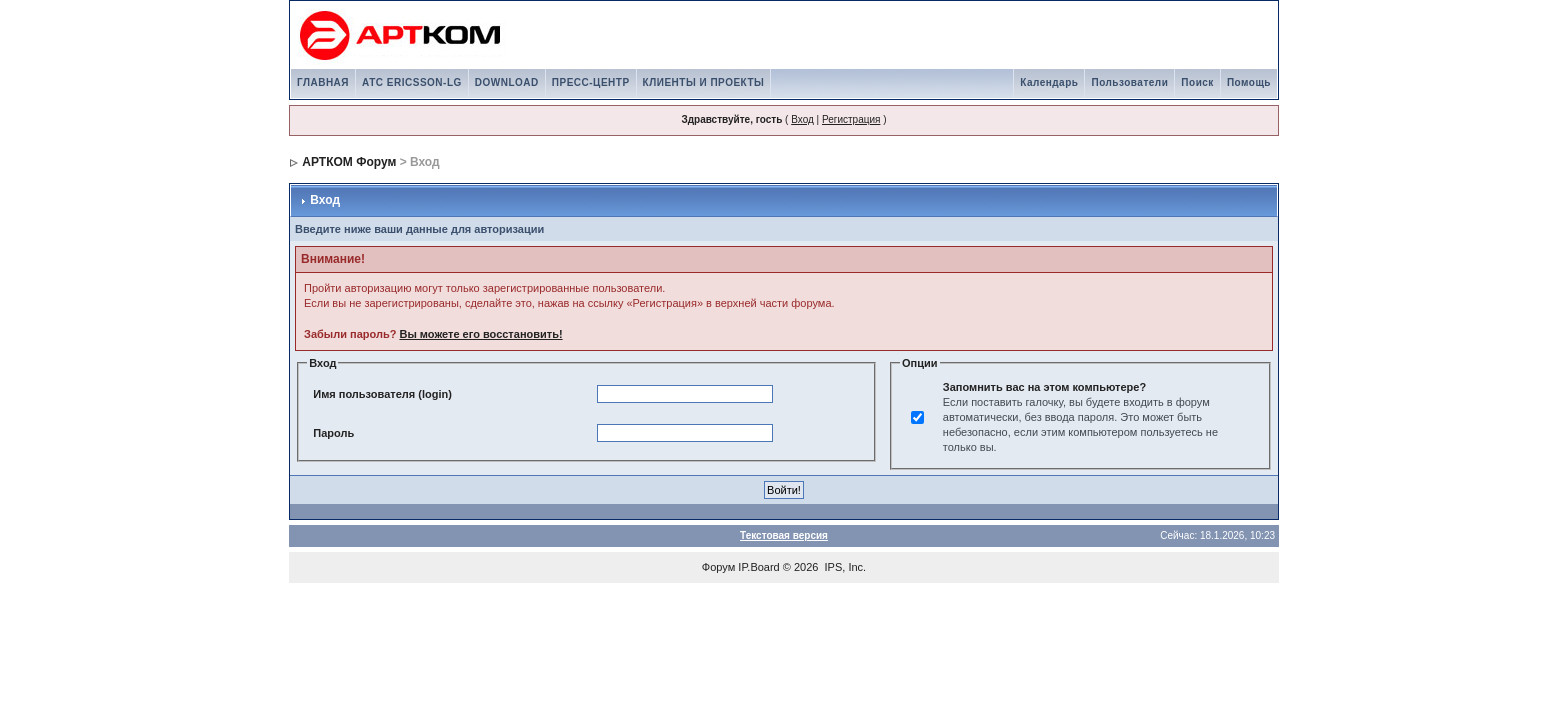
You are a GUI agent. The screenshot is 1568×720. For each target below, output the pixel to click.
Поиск (1197, 82)
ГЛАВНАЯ (323, 82)
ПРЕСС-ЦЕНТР (591, 82)
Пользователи (1129, 82)
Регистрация (851, 119)
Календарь (1049, 82)
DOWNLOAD (507, 82)
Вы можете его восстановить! (480, 334)
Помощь (1249, 82)
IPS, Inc (844, 567)
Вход (802, 119)
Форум (718, 567)
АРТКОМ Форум (349, 162)
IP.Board (758, 567)
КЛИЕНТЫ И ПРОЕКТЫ (704, 82)
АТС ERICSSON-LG (412, 82)
